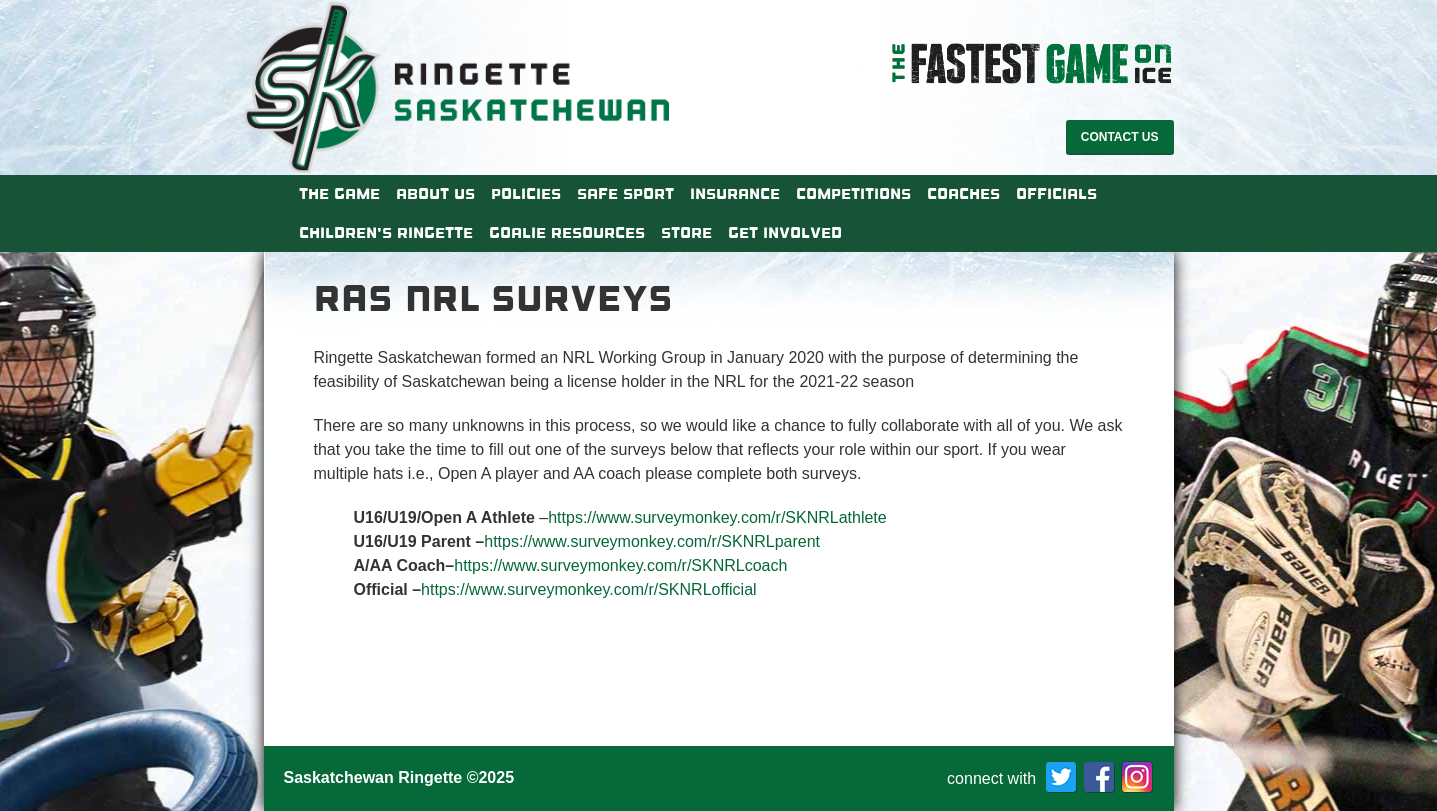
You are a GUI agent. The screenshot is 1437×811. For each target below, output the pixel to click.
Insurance (735, 194)
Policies (526, 194)
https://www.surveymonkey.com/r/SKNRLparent (652, 541)
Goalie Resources (567, 233)
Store (686, 233)
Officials (1056, 194)
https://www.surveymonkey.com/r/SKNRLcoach (620, 565)
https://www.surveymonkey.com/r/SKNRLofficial (589, 589)
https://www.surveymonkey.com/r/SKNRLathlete (717, 517)
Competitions (853, 194)
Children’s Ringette (386, 233)
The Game (339, 194)
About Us (435, 194)
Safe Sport (625, 194)
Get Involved (785, 233)
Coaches (963, 194)
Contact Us (1120, 137)
